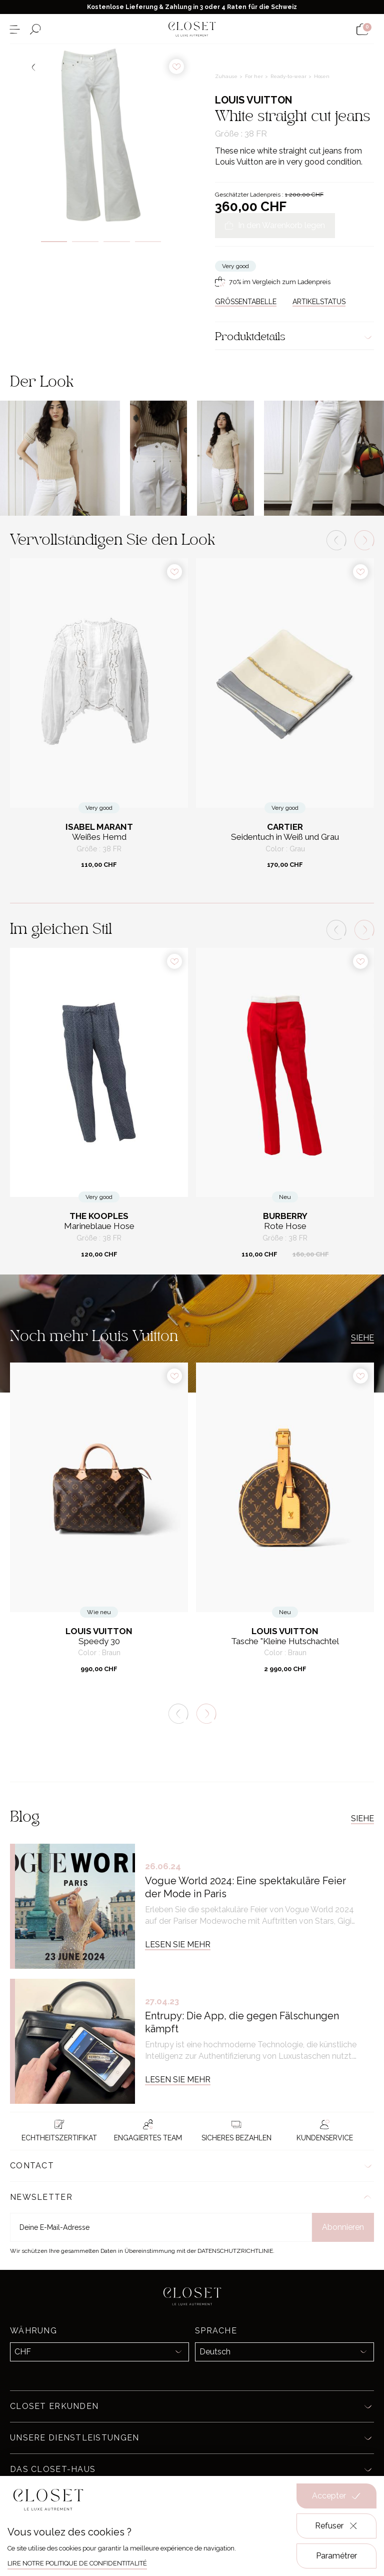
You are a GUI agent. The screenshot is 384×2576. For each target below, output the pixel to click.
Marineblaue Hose (99, 1226)
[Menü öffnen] (14, 29)
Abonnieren (343, 2227)
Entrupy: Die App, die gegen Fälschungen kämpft (242, 2022)
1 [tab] (54, 241)
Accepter (336, 2496)
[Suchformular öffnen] (35, 29)
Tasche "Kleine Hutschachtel (285, 1641)
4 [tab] (148, 241)
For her (254, 76)
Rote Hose (285, 1226)
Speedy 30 (99, 1641)
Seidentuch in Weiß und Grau (285, 837)
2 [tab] (85, 241)
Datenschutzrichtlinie (235, 2250)
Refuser (336, 2526)
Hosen (322, 76)
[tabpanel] (101, 135)
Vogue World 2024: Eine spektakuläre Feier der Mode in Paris (245, 1887)
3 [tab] (117, 241)
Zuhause (227, 76)
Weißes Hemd (99, 837)
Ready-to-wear (289, 76)
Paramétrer (336, 2555)
